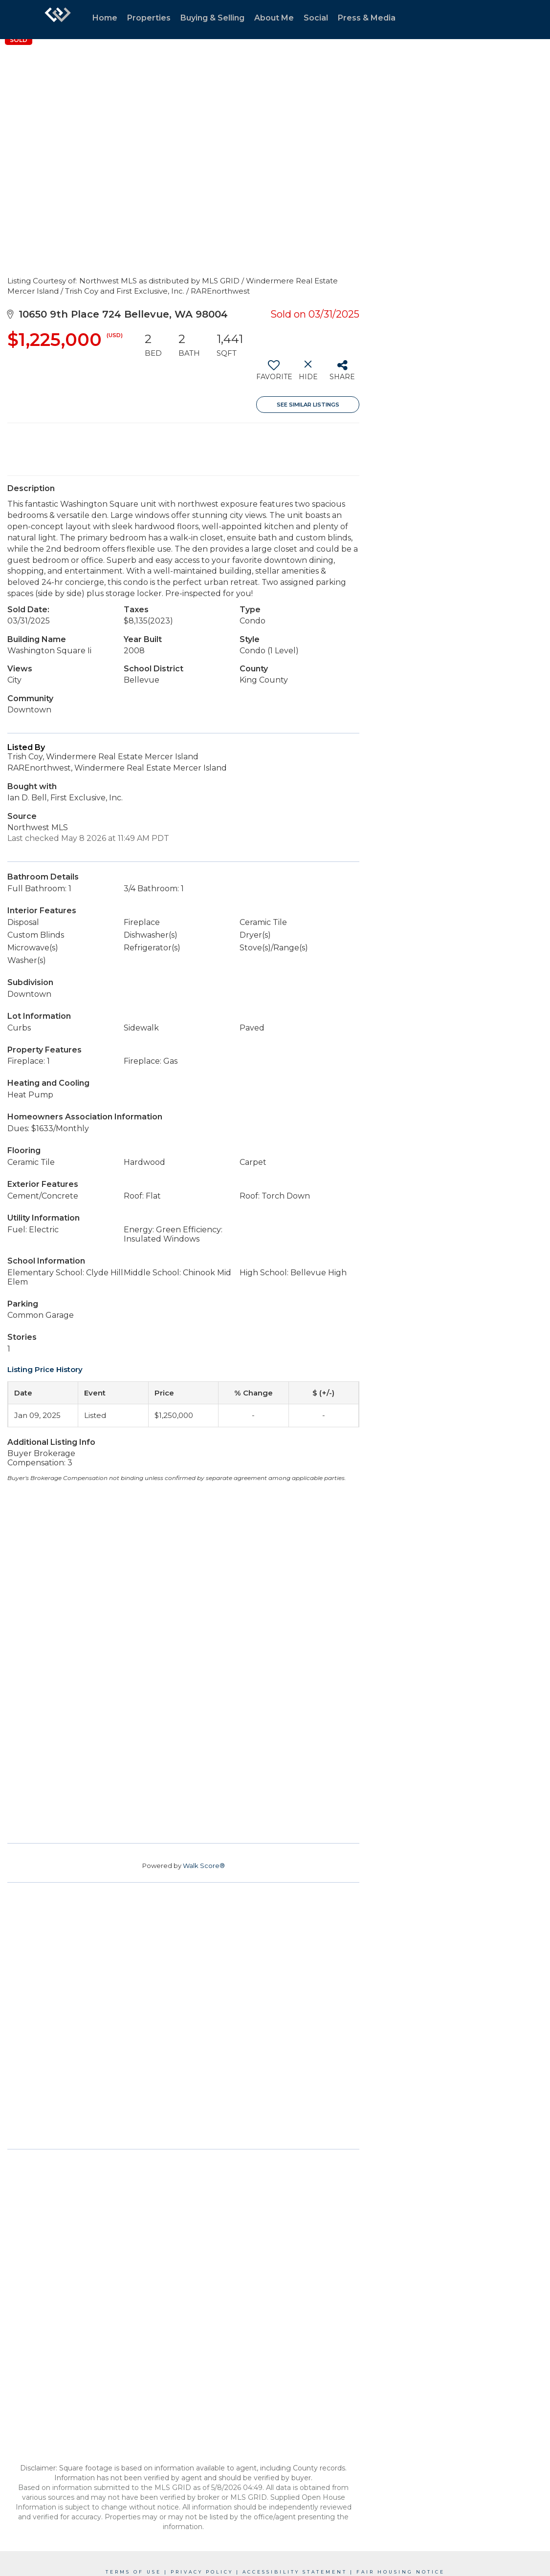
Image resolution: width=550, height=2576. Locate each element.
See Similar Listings (308, 404)
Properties (149, 17)
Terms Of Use (133, 2572)
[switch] (273, 373)
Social (316, 17)
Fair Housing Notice (400, 2572)
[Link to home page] (57, 19)
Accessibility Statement (294, 2572)
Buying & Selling (212, 17)
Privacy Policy (202, 2572)
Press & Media (367, 17)
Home (104, 17)
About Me (274, 17)
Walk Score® (204, 1865)
